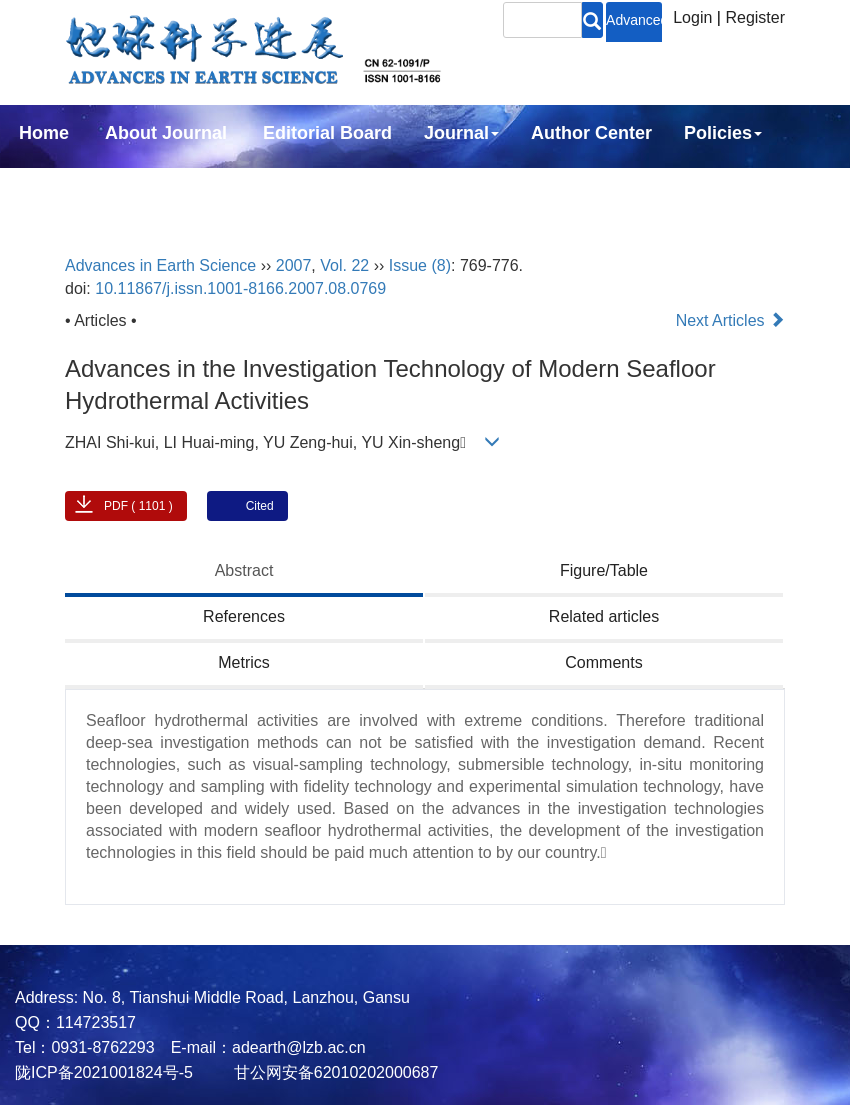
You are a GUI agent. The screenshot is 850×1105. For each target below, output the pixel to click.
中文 (314, 187)
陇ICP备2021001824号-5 (104, 1072)
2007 (294, 265)
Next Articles (730, 320)
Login (692, 17)
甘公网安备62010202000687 (333, 1072)
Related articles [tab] (604, 616)
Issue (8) (420, 265)
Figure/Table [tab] (604, 570)
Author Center (591, 133)
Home (44, 133)
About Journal (166, 133)
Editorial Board (327, 133)
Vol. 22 (344, 265)
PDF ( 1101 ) (138, 506)
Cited (260, 506)
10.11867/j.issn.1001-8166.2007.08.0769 (240, 288)
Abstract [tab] (244, 570)
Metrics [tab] (244, 662)
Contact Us (212, 187)
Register (755, 17)
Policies (723, 133)
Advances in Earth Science (160, 265)
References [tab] (244, 616)
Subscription (74, 187)
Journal (461, 133)
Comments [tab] (603, 662)
